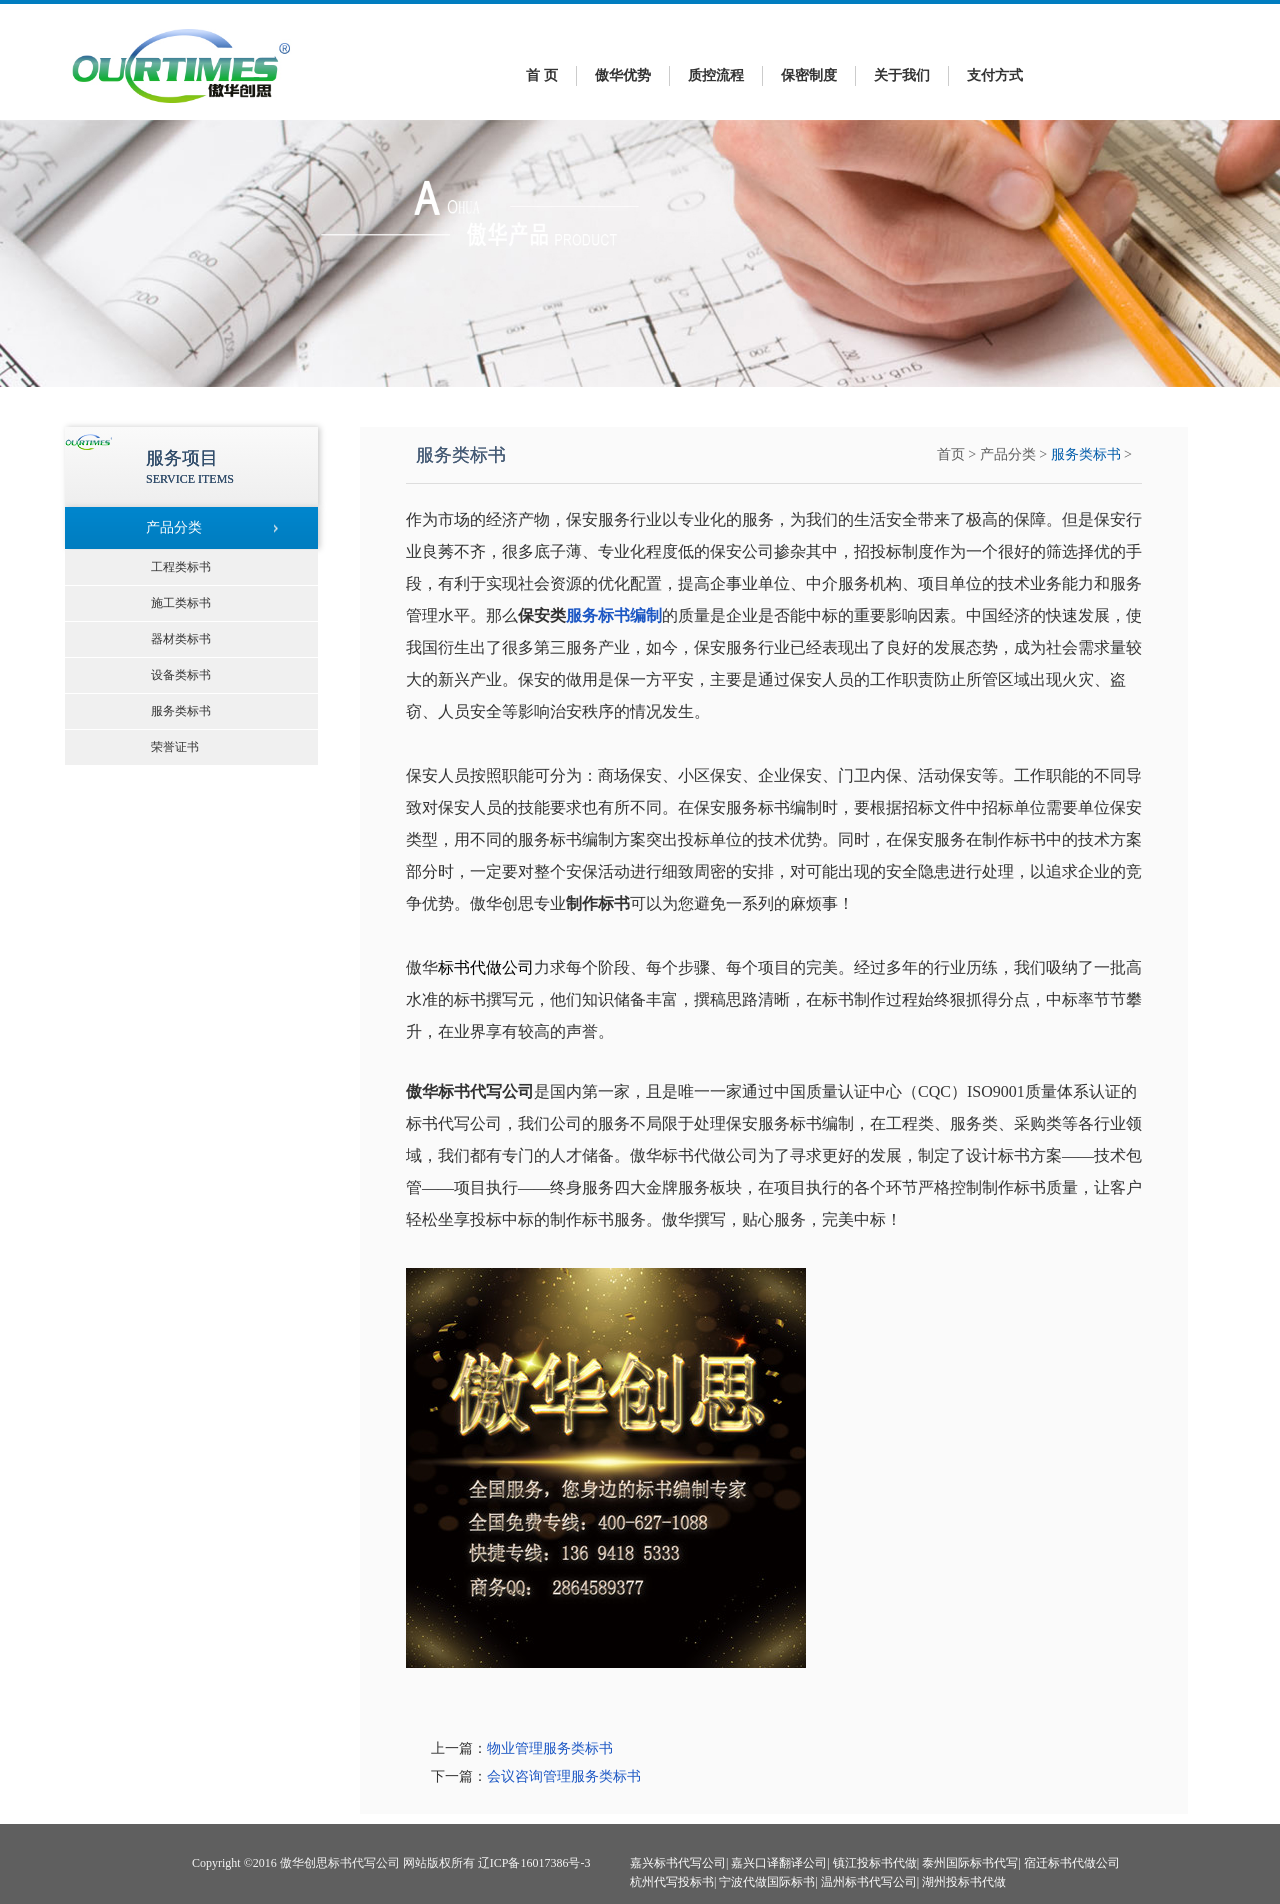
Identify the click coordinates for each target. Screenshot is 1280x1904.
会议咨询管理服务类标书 (564, 1776)
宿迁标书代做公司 (1072, 1863)
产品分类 (1008, 454)
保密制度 (809, 75)
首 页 (542, 75)
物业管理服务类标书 (550, 1748)
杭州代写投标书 (672, 1882)
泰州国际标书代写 (970, 1863)
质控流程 (716, 75)
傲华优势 (623, 75)
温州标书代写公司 (869, 1882)
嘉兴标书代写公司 (678, 1863)
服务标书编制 (614, 615)
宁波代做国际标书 (767, 1882)
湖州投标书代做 (964, 1882)
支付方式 (995, 75)
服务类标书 (1086, 454)
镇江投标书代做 (875, 1863)
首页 (951, 454)
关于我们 (902, 75)
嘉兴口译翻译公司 (779, 1863)
